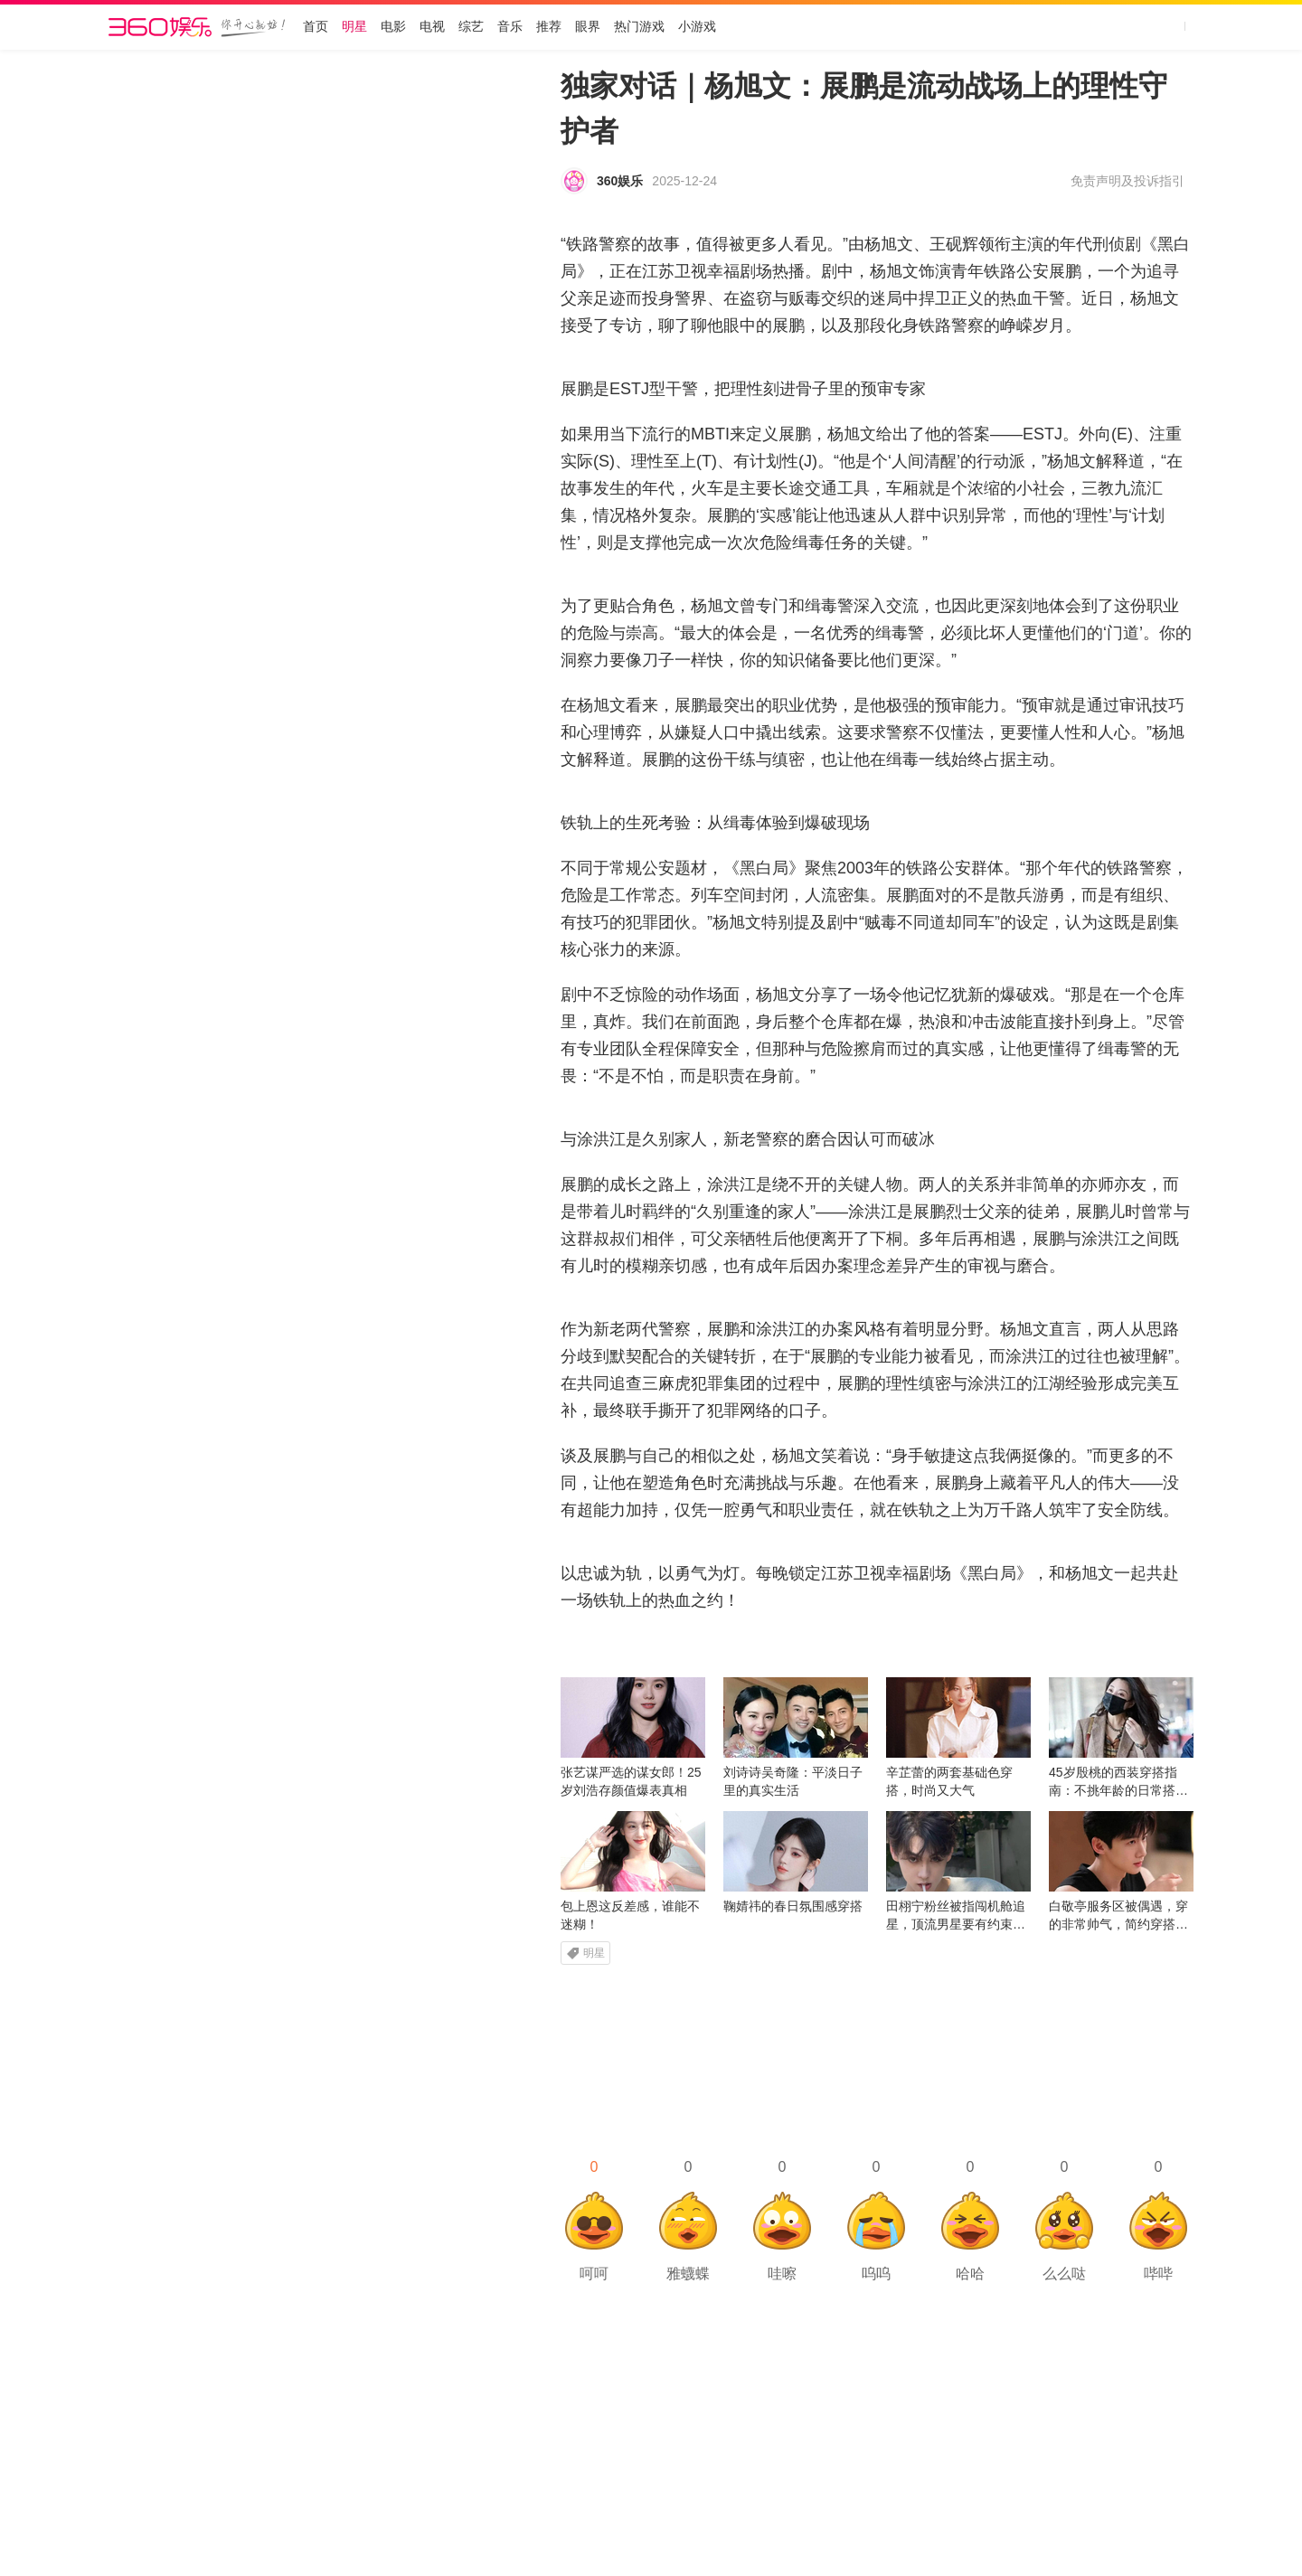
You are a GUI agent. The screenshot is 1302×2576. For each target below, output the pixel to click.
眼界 (587, 26)
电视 (432, 26)
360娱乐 (620, 181)
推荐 (548, 26)
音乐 (510, 26)
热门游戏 (639, 26)
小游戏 (697, 26)
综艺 (471, 26)
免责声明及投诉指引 (1127, 181)
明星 (354, 26)
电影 (393, 26)
